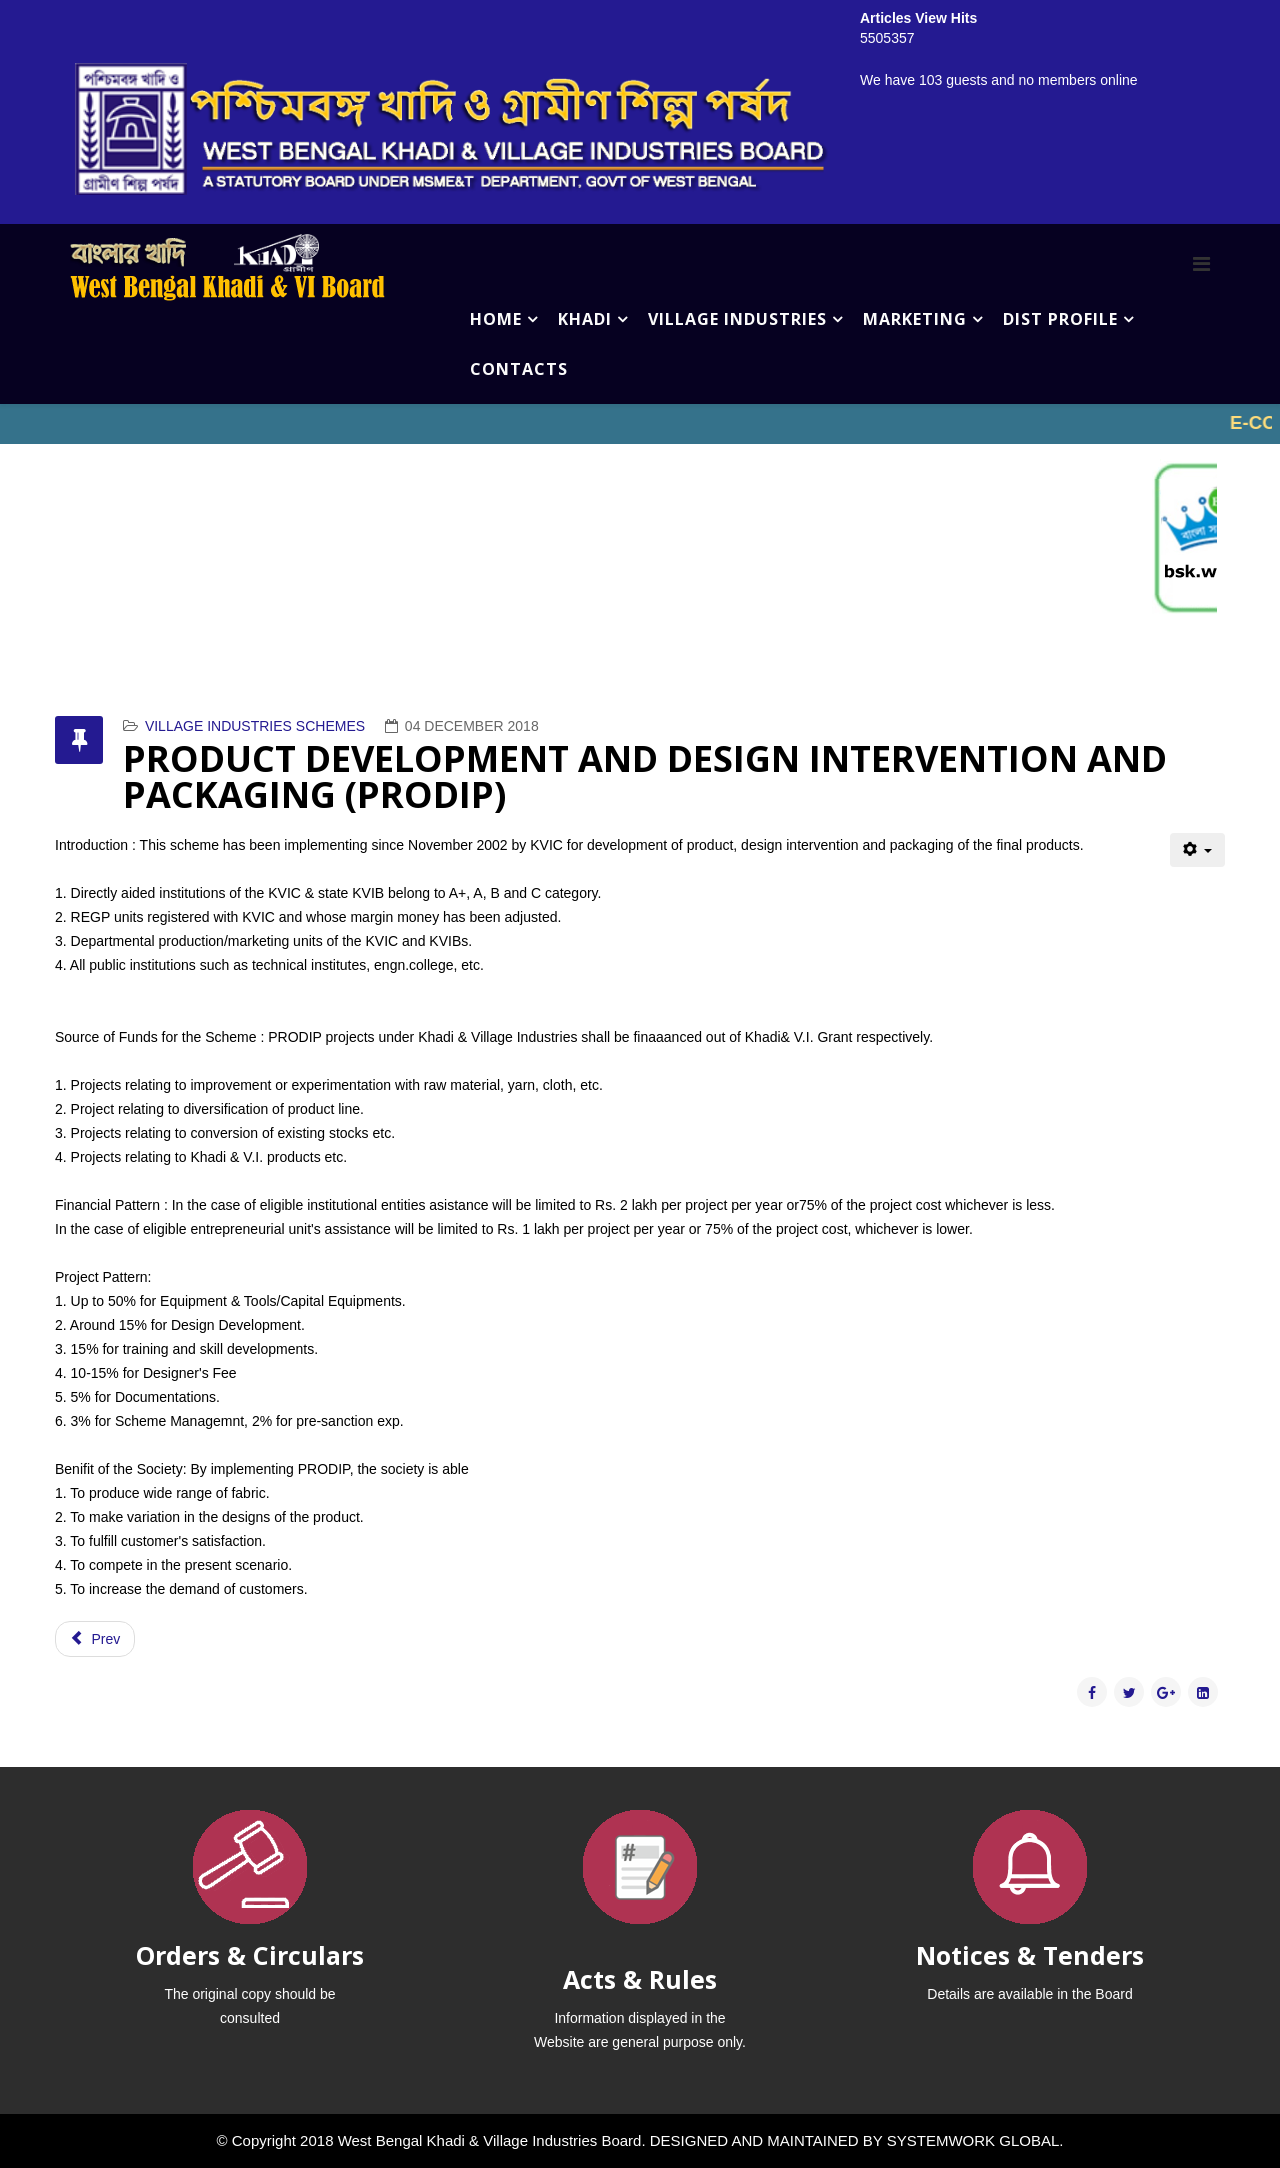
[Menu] (1201, 264)
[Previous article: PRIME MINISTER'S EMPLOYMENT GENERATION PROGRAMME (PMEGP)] (95, 1639)
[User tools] (1197, 850)
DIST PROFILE (1060, 319)
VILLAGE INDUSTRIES (737, 319)
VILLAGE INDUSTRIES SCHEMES (255, 726)
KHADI (585, 319)
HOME (496, 319)
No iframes (640, 424)
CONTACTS (519, 369)
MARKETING (915, 319)
